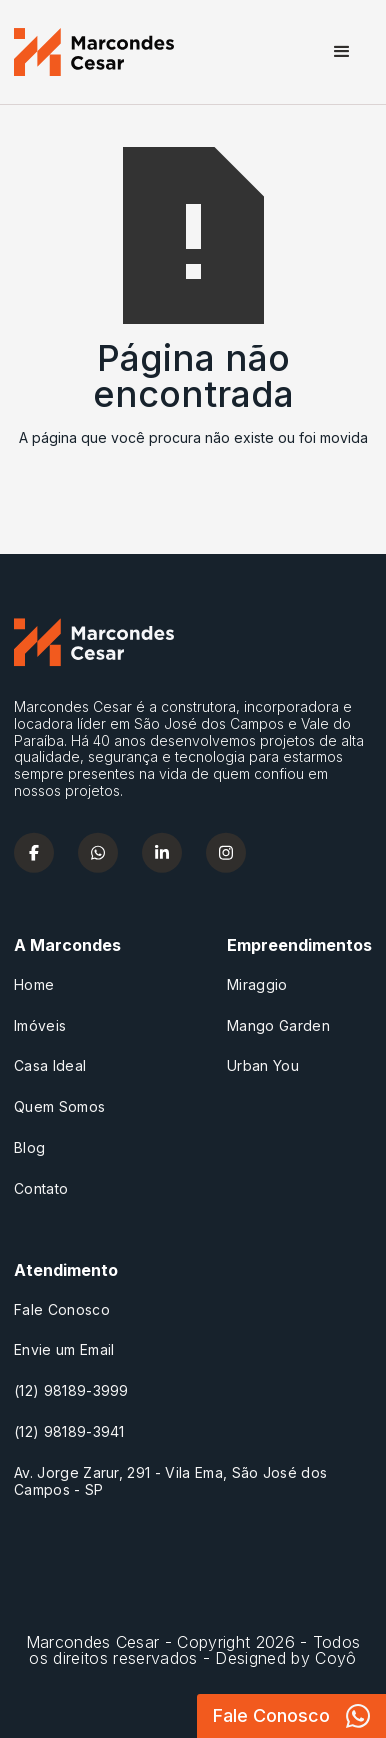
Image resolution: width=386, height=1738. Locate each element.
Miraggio (257, 985)
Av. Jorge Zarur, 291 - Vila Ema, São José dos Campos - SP (170, 1481)
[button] (342, 52)
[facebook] (34, 852)
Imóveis (40, 1026)
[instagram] (226, 852)
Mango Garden (278, 1026)
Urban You (263, 1066)
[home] (94, 52)
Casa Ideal (50, 1066)
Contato (41, 1189)
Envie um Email (64, 1350)
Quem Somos (59, 1107)
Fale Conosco (62, 1310)
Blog (29, 1148)
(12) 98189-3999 (71, 1391)
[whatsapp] (98, 852)
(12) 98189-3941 (69, 1432)
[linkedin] (162, 852)
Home (34, 985)
